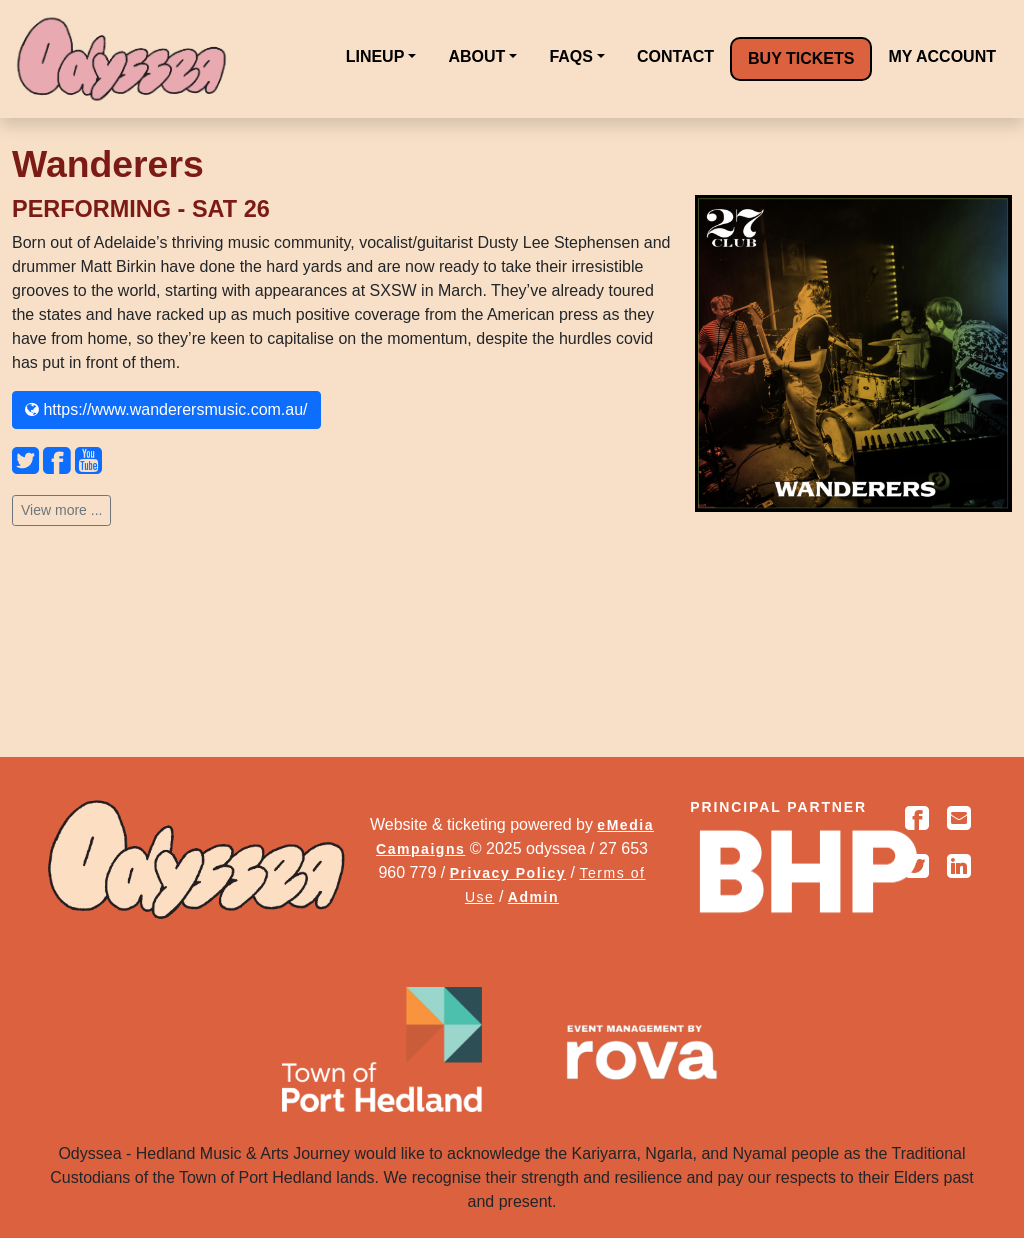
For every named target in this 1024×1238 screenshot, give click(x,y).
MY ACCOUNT (942, 56)
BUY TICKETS (801, 58)
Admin (533, 897)
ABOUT (476, 56)
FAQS (571, 56)
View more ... (61, 510)
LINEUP (375, 56)
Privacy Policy (508, 873)
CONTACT (675, 56)
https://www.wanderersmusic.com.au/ (166, 409)
